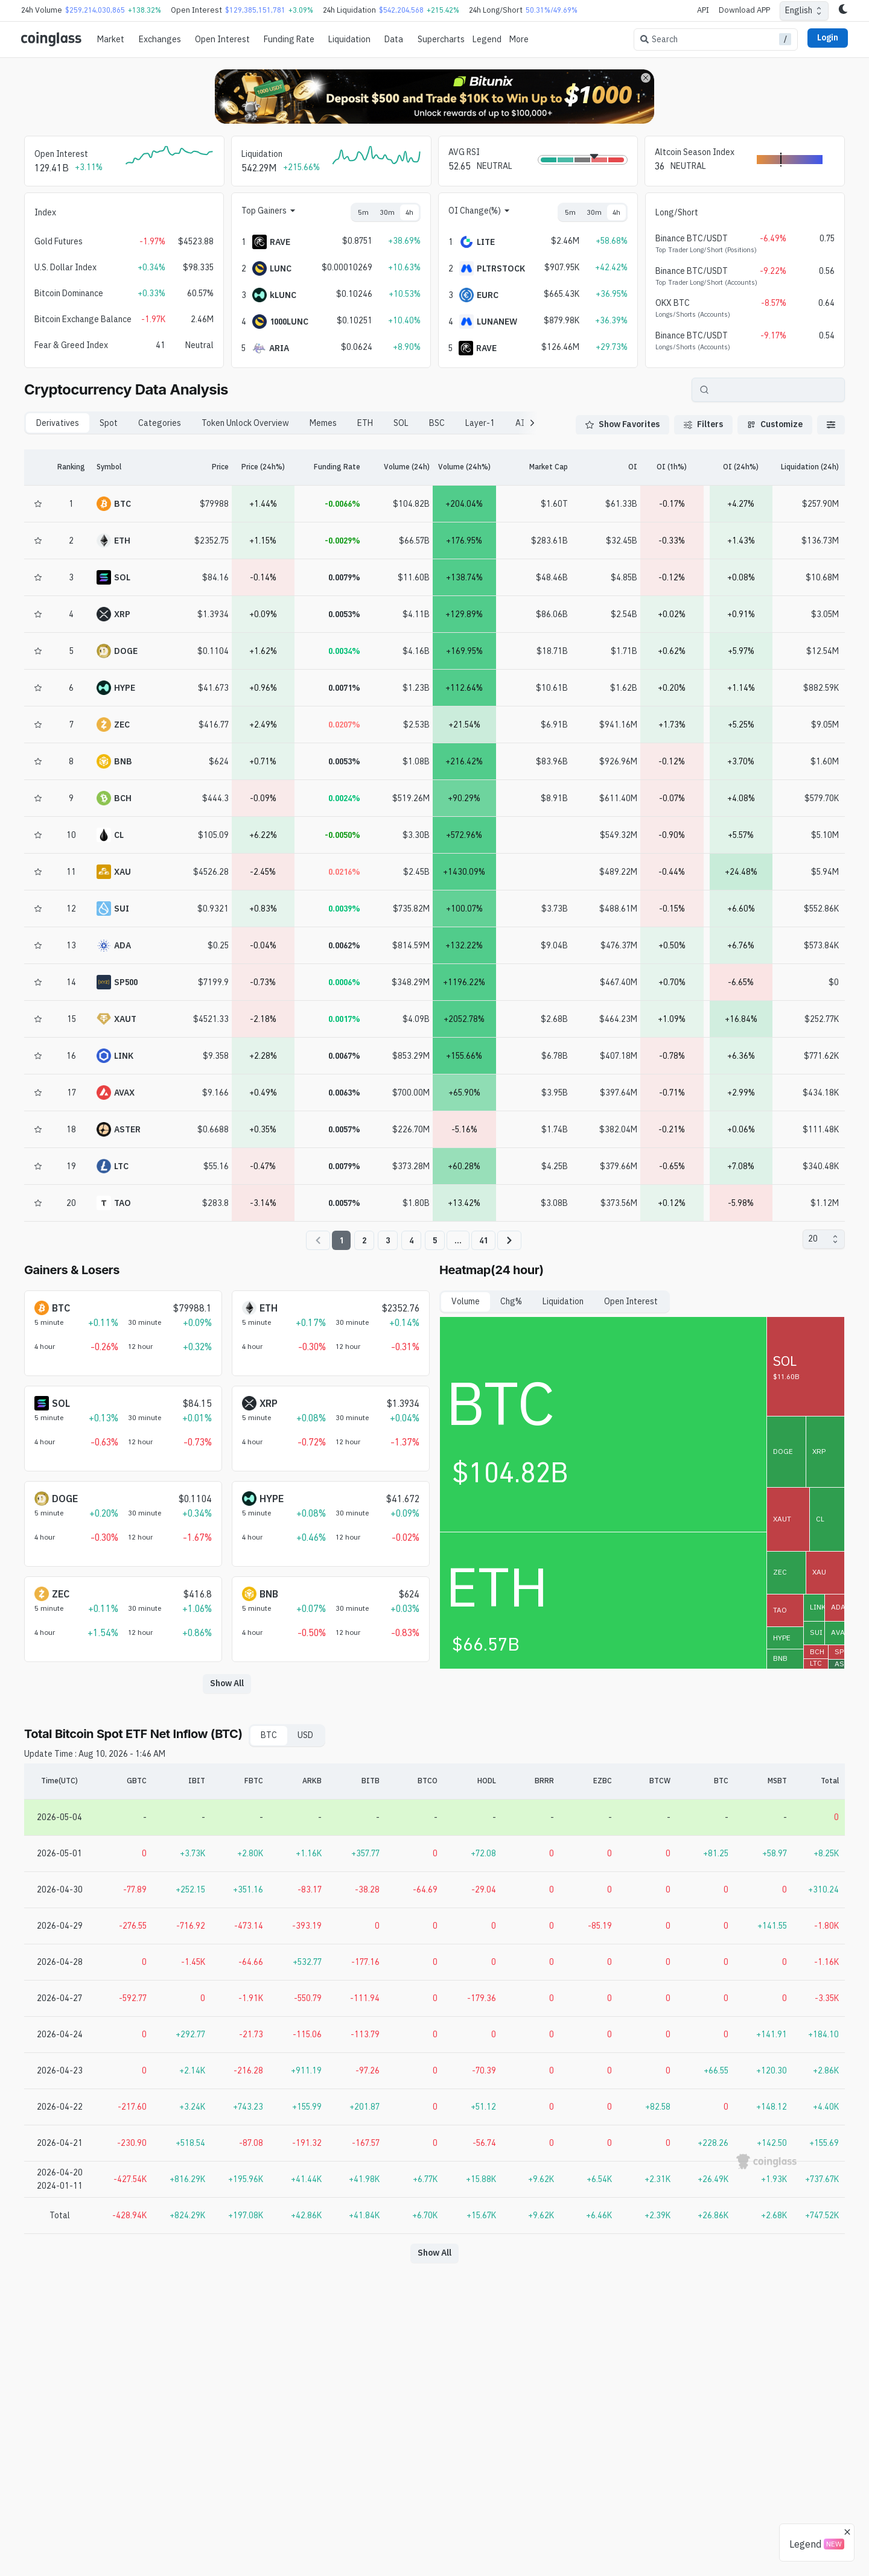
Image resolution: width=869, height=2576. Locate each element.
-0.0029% (342, 540)
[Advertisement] (434, 2526)
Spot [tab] (109, 422)
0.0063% (344, 1092)
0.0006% (344, 982)
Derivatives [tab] (57, 422)
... (458, 1240)
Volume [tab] (465, 1301)
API (703, 10)
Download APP (744, 10)
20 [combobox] (813, 1238)
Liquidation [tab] (563, 1301)
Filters (703, 424)
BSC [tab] (437, 422)
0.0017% (344, 1019)
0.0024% (344, 798)
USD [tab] (305, 1735)
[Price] (194, 467)
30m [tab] (387, 212)
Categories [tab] (159, 422)
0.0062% (344, 945)
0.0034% (344, 651)
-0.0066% (342, 503)
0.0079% (344, 577)
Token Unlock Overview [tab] (245, 422)
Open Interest (222, 39)
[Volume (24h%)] (464, 467)
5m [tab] (363, 212)
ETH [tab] (365, 422)
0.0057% (344, 1129)
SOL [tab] (401, 422)
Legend (487, 39)
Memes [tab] (323, 422)
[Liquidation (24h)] (810, 467)
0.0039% (344, 908)
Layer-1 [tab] (480, 422)
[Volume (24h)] (395, 467)
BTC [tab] (269, 1735)
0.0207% (344, 724)
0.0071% (344, 687)
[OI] (602, 467)
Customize (775, 424)
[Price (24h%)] (263, 467)
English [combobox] (798, 10)
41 (483, 1240)
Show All (227, 1683)
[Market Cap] (533, 467)
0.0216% (344, 871)
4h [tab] (409, 212)
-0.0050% (342, 835)
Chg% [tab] (511, 1301)
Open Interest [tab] (631, 1301)
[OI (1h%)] (672, 467)
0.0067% (344, 1055)
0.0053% (344, 614)
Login (827, 37)
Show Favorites (622, 424)
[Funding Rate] (329, 467)
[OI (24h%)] (741, 467)
